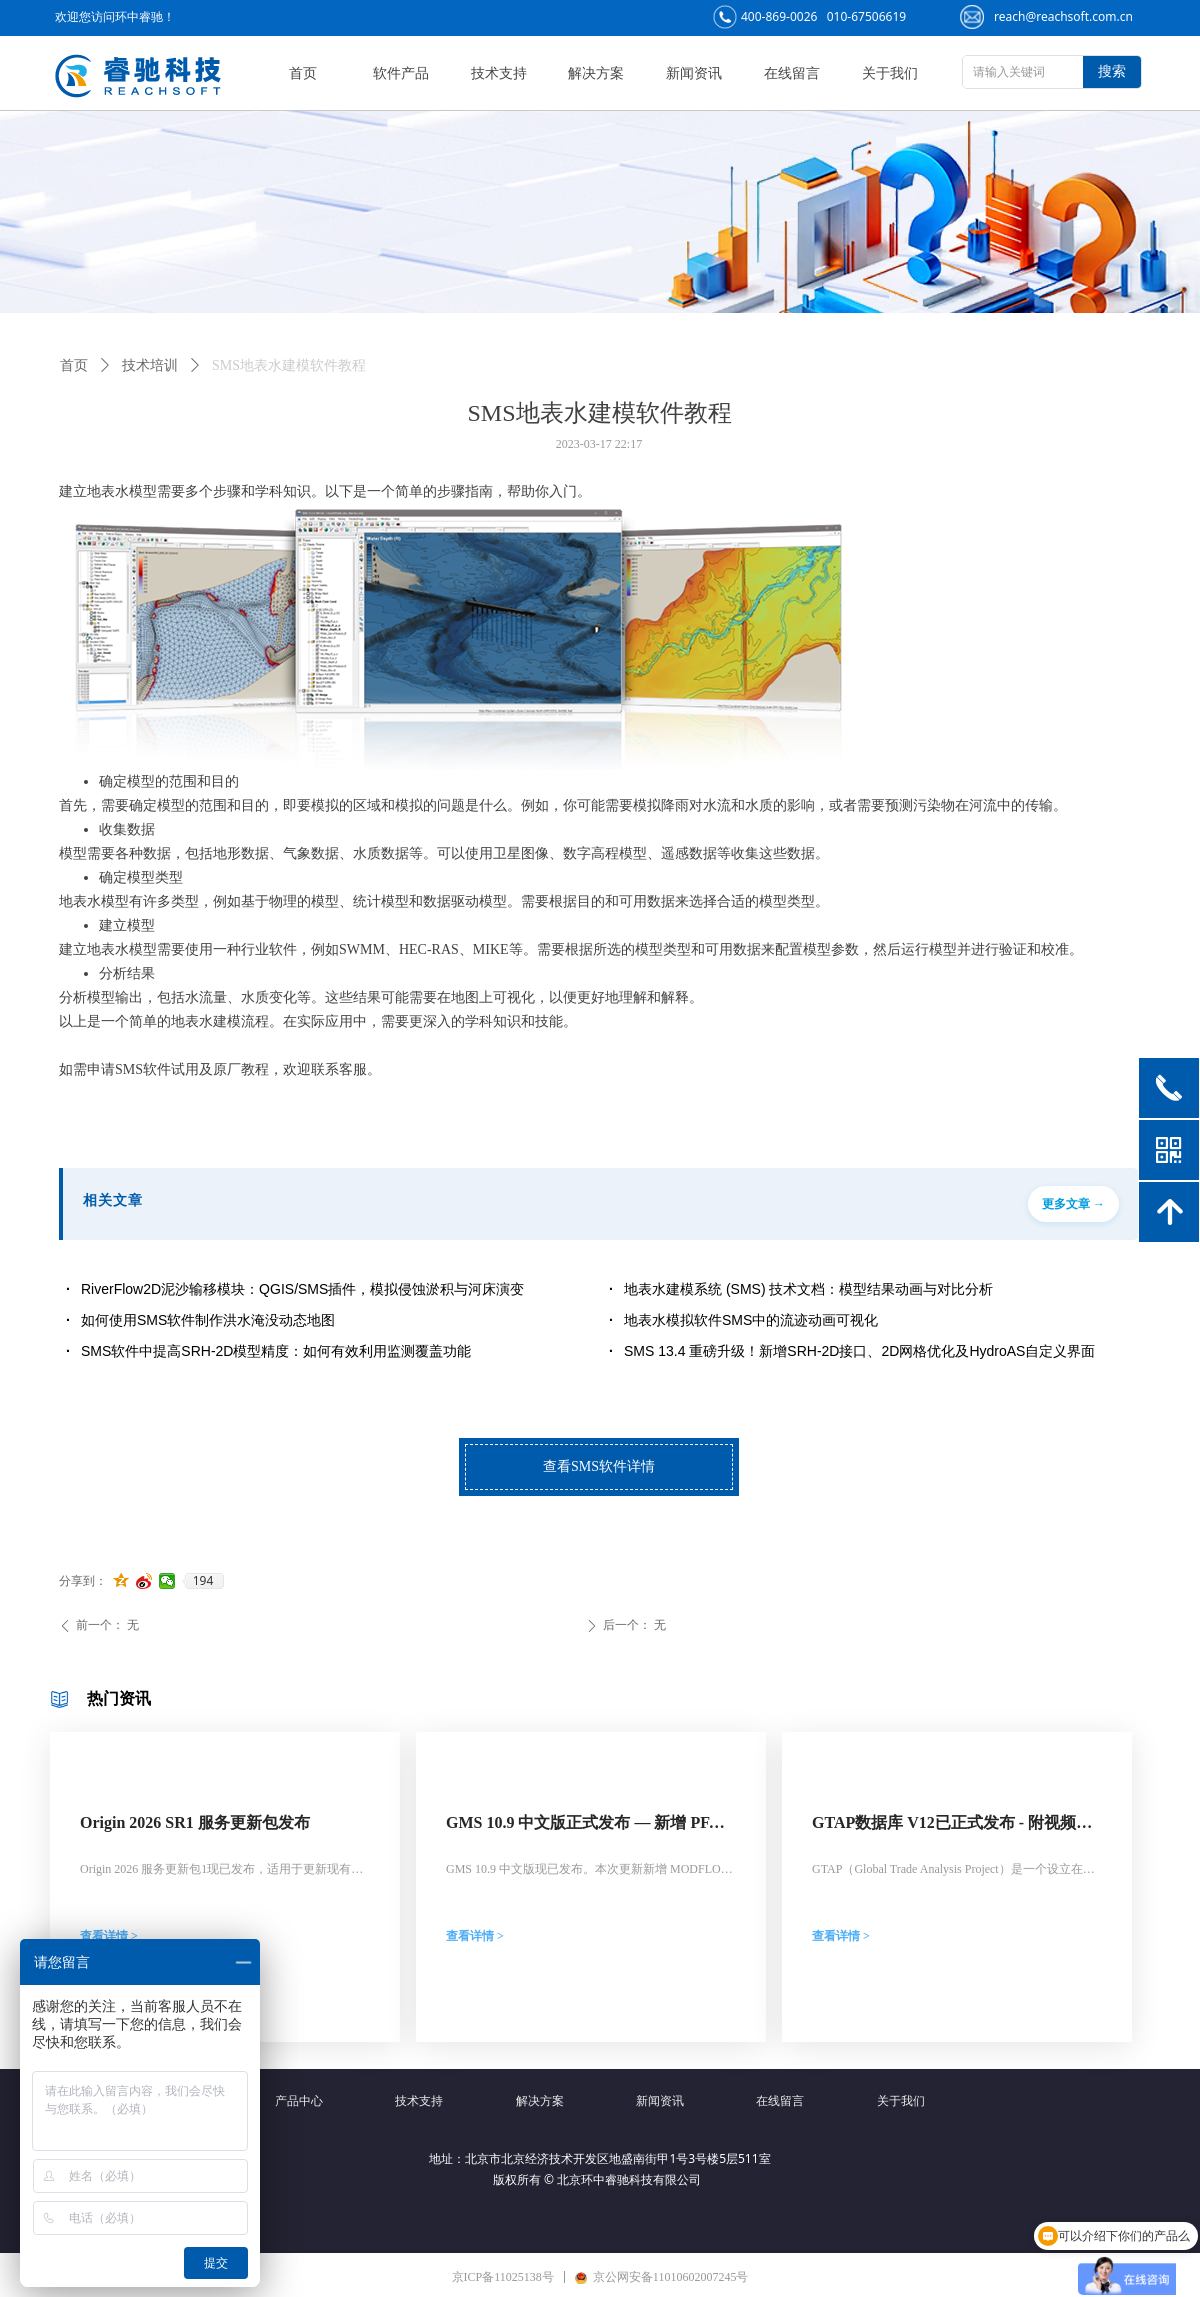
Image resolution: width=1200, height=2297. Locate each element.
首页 (74, 365)
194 (203, 1581)
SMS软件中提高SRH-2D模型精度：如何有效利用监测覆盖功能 (276, 1351)
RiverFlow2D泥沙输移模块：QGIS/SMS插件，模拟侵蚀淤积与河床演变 (302, 1289)
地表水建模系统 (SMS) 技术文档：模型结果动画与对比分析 (808, 1289)
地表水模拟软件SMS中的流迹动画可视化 (751, 1320)
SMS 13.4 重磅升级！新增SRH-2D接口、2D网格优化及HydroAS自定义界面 (859, 1351)
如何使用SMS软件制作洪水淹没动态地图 (208, 1320)
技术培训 (150, 365)
